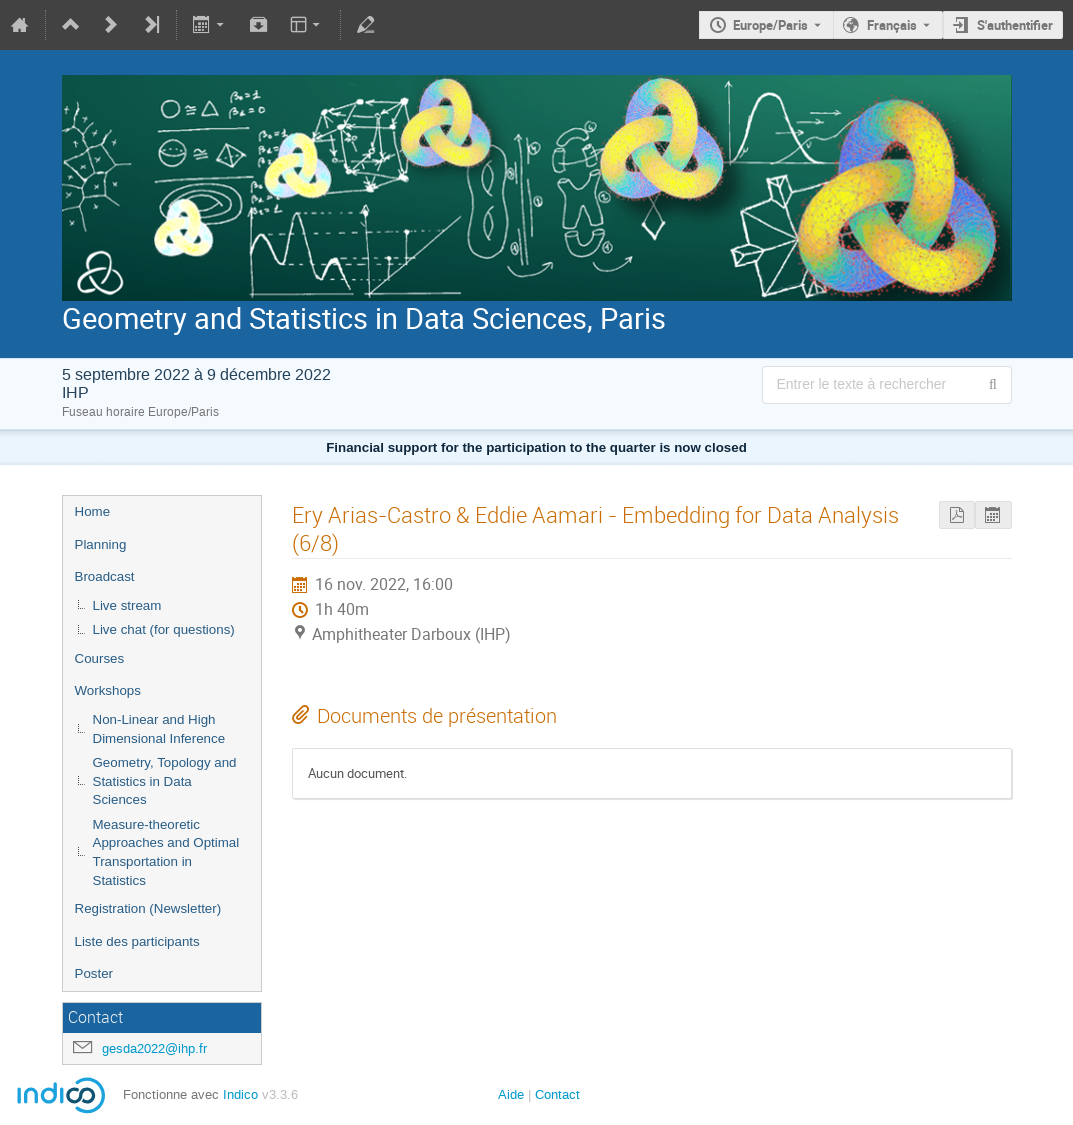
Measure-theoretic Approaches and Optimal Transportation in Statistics (166, 852)
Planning (101, 544)
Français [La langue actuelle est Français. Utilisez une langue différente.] (892, 25)
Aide (511, 1094)
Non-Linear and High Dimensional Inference (159, 729)
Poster (94, 973)
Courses (100, 658)
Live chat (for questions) (164, 629)
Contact (557, 1094)
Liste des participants (137, 941)
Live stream (127, 605)
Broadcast (105, 576)
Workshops (108, 690)
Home (93, 511)
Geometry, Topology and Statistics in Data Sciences (165, 781)
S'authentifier (1015, 25)
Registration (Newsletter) (148, 908)
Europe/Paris (770, 25)
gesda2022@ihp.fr (154, 1048)
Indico (240, 1094)
